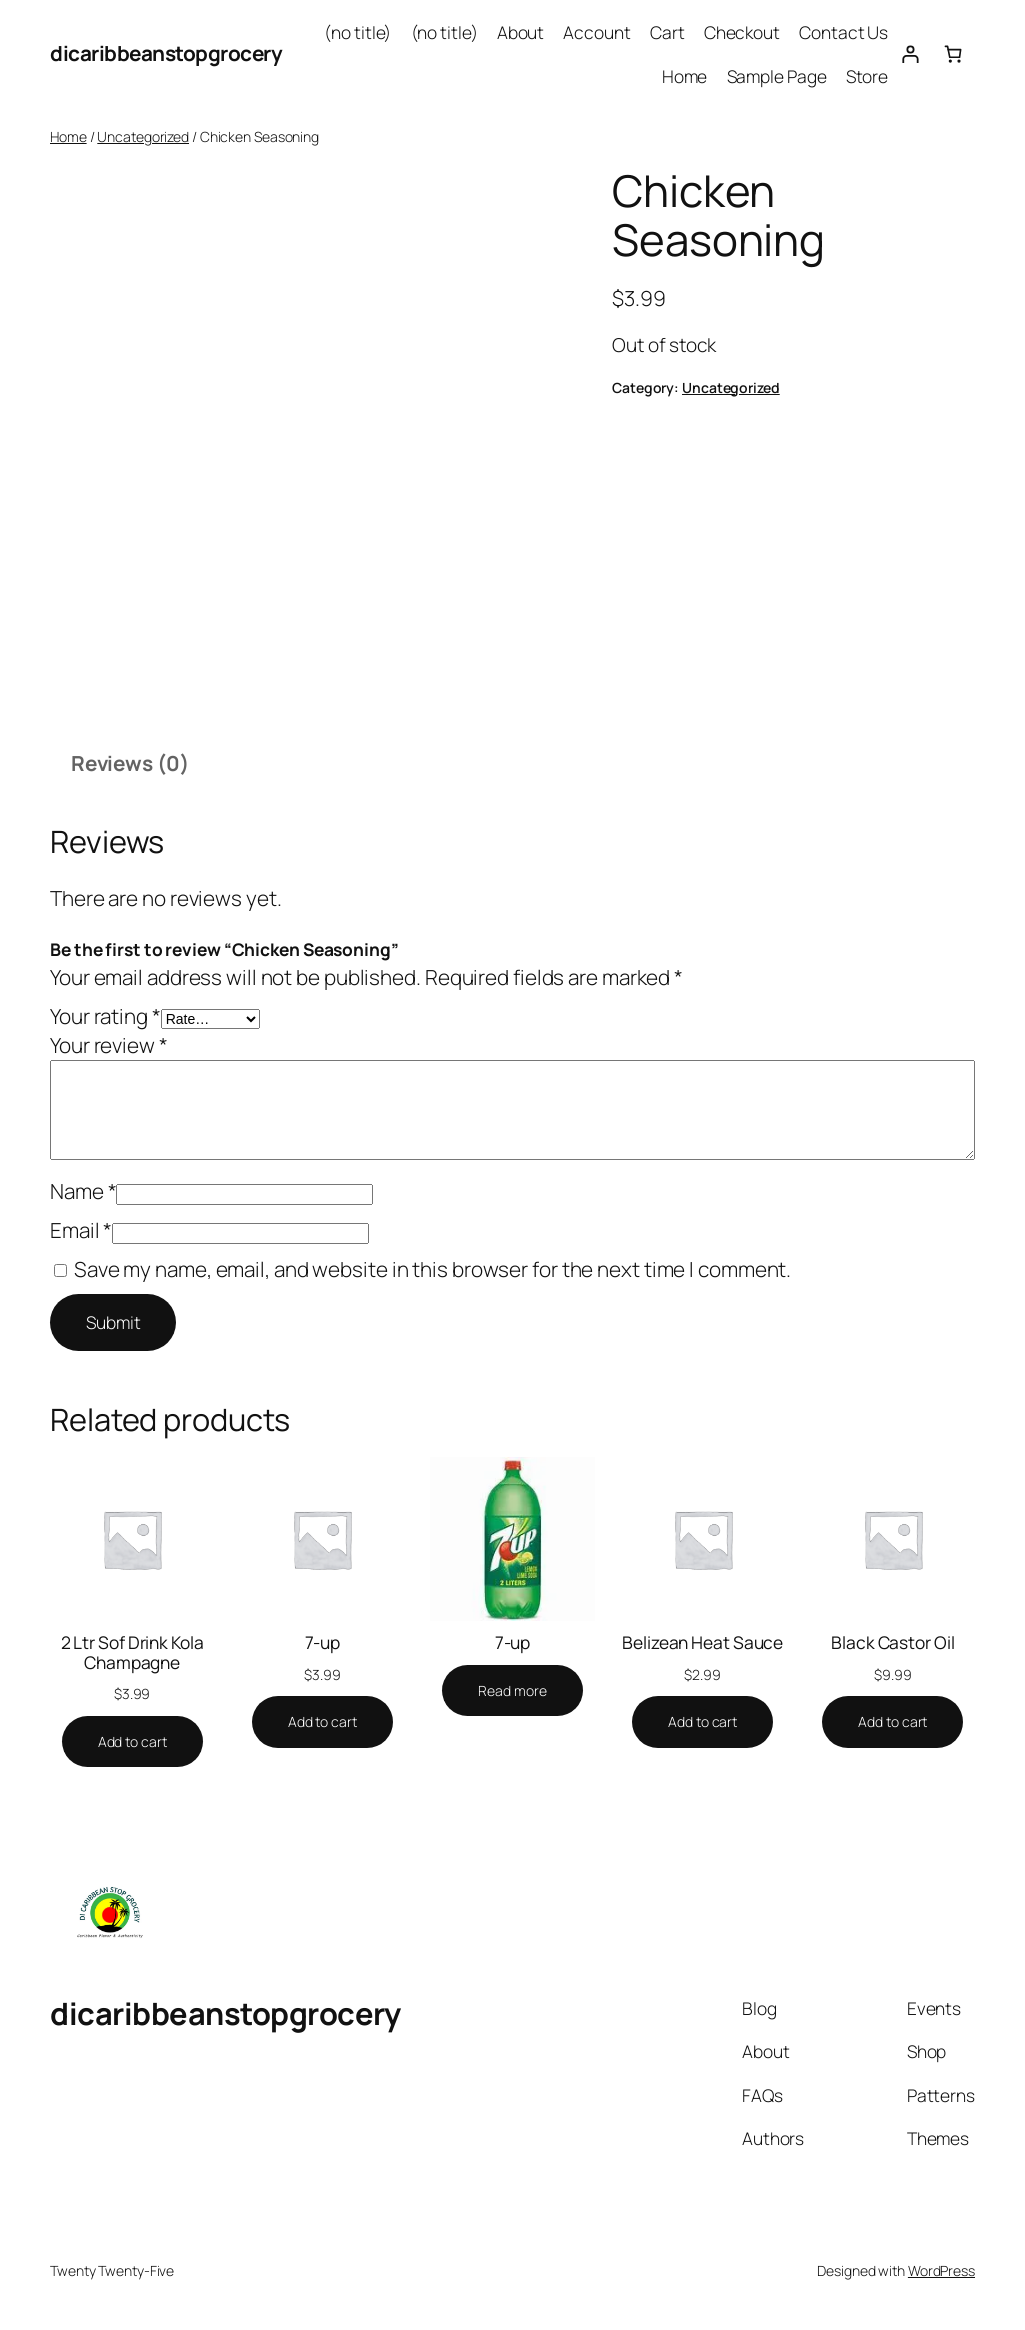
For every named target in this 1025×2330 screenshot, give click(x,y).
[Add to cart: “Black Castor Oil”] (892, 1722)
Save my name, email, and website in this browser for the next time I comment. (432, 1269)
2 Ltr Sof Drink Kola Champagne (132, 1652)
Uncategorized (143, 136)
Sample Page (777, 76)
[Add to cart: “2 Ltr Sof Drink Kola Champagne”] (132, 1742)
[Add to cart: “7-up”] (322, 1722)
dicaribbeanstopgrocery (166, 53)
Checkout (742, 32)
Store (867, 76)
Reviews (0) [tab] (130, 763)
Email (81, 1230)
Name (83, 1191)
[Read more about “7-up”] (512, 1691)
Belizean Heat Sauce (702, 1643)
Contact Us (843, 32)
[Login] (909, 53)
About (521, 32)
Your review (109, 1045)
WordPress (941, 2270)
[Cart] (953, 53)
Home (685, 76)
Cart (667, 32)
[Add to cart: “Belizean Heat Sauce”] (702, 1722)
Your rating (105, 1016)
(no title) (357, 32)
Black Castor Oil (892, 1643)
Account (596, 32)
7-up (323, 1643)
